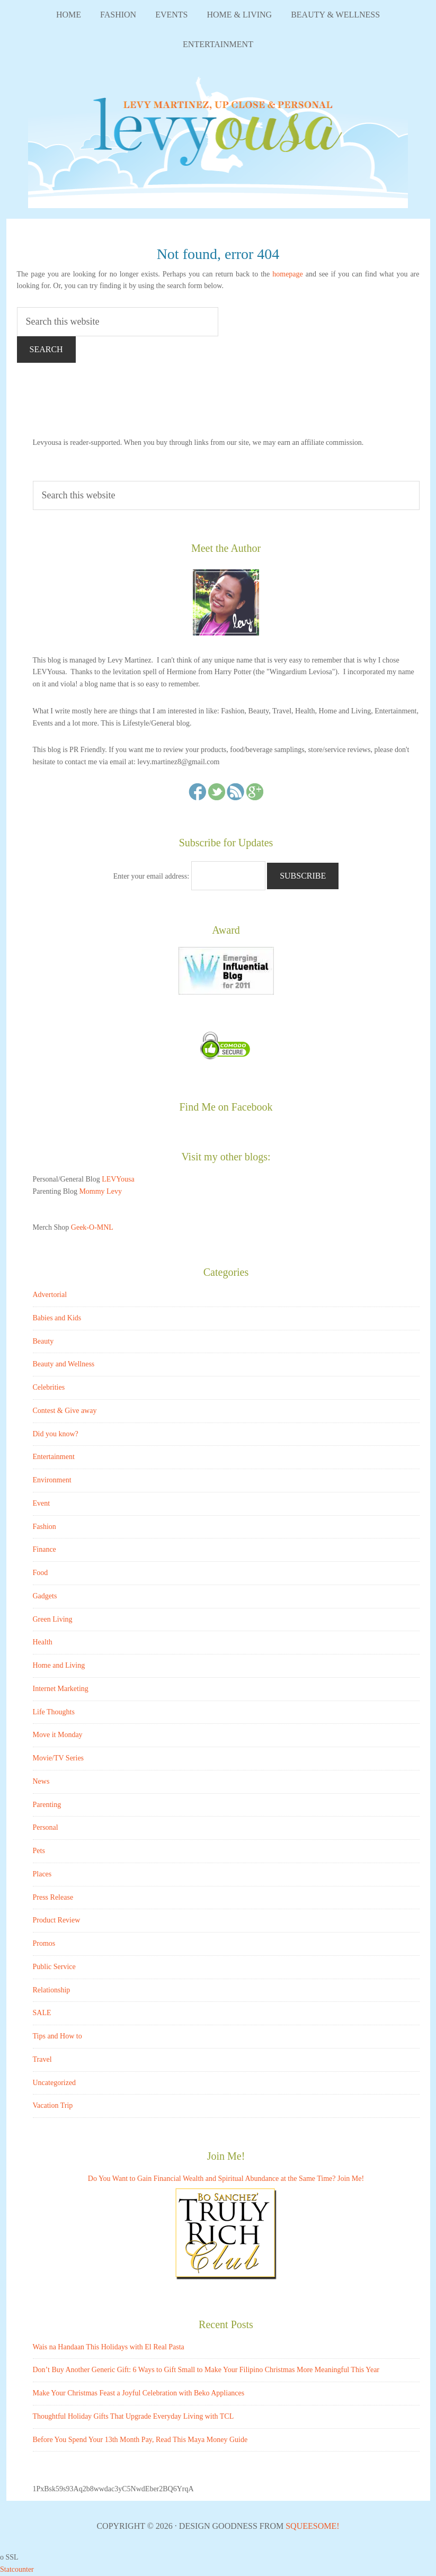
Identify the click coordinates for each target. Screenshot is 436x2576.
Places (42, 1874)
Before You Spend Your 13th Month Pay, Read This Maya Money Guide (140, 2440)
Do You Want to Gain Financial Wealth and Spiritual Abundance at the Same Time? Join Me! (226, 2179)
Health (42, 1642)
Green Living (53, 1619)
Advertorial (50, 1295)
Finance (44, 1549)
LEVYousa (218, 139)
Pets (39, 1851)
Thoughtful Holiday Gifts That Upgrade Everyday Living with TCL (133, 2416)
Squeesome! (312, 2525)
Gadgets (45, 1596)
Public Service (54, 1967)
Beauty (43, 1341)
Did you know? (55, 1434)
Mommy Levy (100, 1191)
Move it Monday (58, 1735)
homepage (287, 274)
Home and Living (59, 1665)
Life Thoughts (54, 1712)
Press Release (53, 1897)
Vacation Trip (53, 2105)
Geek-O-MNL (92, 1227)
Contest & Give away (65, 1411)
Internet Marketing (60, 1689)
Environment (52, 1480)
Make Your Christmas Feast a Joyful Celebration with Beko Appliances (139, 2393)
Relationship (51, 1990)
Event (41, 1503)
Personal (45, 1827)
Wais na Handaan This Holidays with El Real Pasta (108, 2347)
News (41, 1781)
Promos (44, 1943)
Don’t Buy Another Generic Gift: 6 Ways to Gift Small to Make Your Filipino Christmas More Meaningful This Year (206, 2370)
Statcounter (17, 2569)
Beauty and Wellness (64, 1364)
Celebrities (49, 1387)
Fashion (44, 1527)
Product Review (57, 1920)
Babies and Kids (57, 1318)
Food (40, 1573)
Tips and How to (57, 2036)
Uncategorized (54, 2083)
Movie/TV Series (58, 1758)
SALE (42, 2013)
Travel (42, 2059)
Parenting (47, 1805)
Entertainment (54, 1457)
